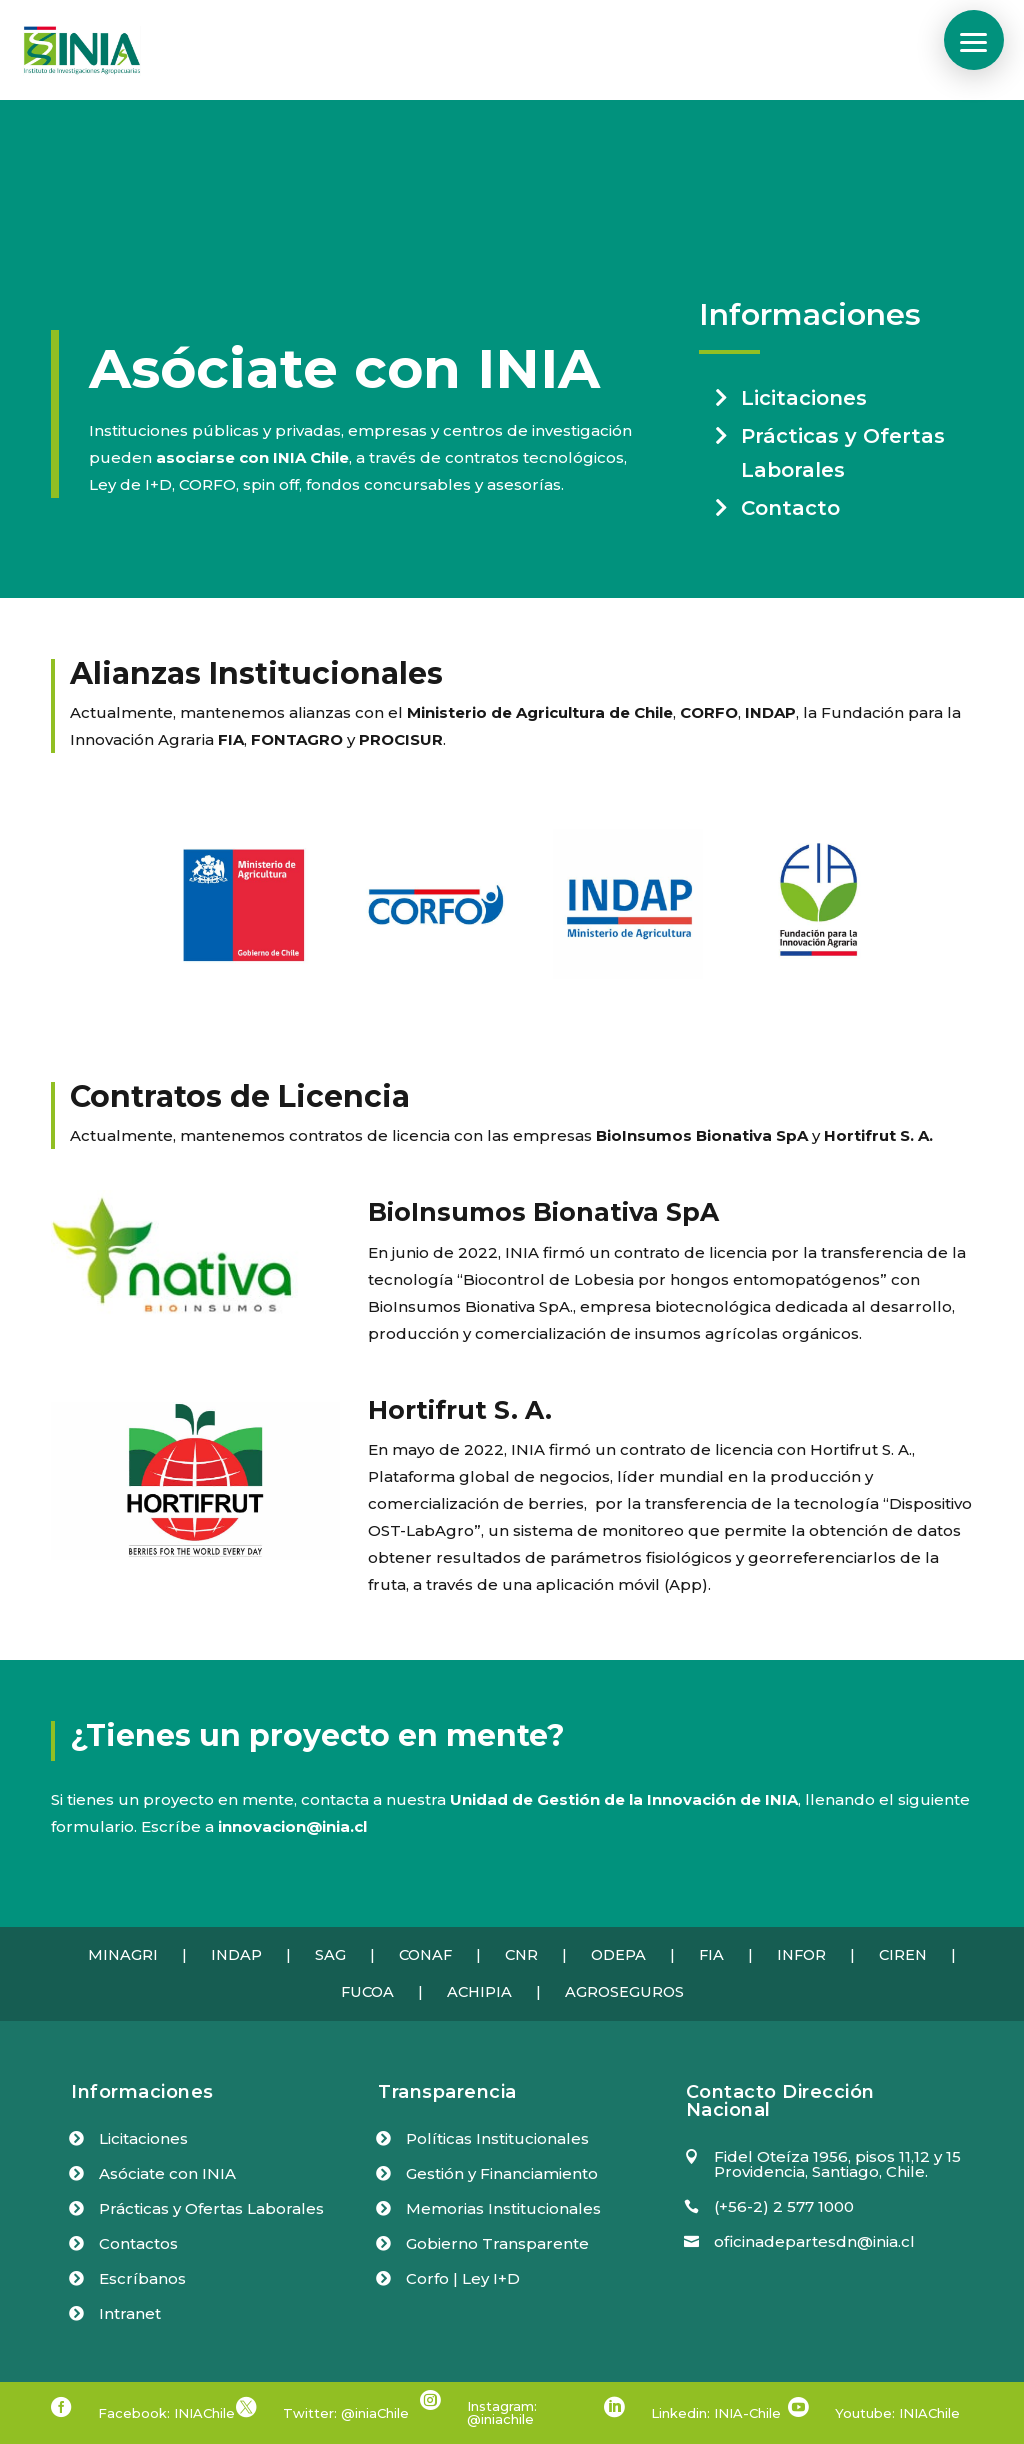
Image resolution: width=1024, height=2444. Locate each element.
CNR (521, 1955)
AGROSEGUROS (624, 1992)
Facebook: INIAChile (166, 2413)
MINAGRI (123, 1955)
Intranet (130, 2313)
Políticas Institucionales (497, 2138)
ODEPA (618, 1955)
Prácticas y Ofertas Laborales (843, 453)
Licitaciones (804, 398)
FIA (711, 1955)
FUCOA (367, 1992)
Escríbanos (142, 2278)
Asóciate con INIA (167, 2173)
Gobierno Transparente (497, 2243)
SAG (330, 1955)
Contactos (138, 2243)
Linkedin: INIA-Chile (716, 2413)
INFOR (801, 1955)
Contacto (790, 508)
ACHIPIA (479, 1992)
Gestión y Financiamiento (502, 2173)
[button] (974, 40)
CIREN (903, 1955)
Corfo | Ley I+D (463, 2278)
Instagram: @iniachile (502, 2412)
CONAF (425, 1955)
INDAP (236, 1955)
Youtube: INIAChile (897, 2413)
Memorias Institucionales (503, 2208)
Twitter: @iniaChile (346, 2413)
